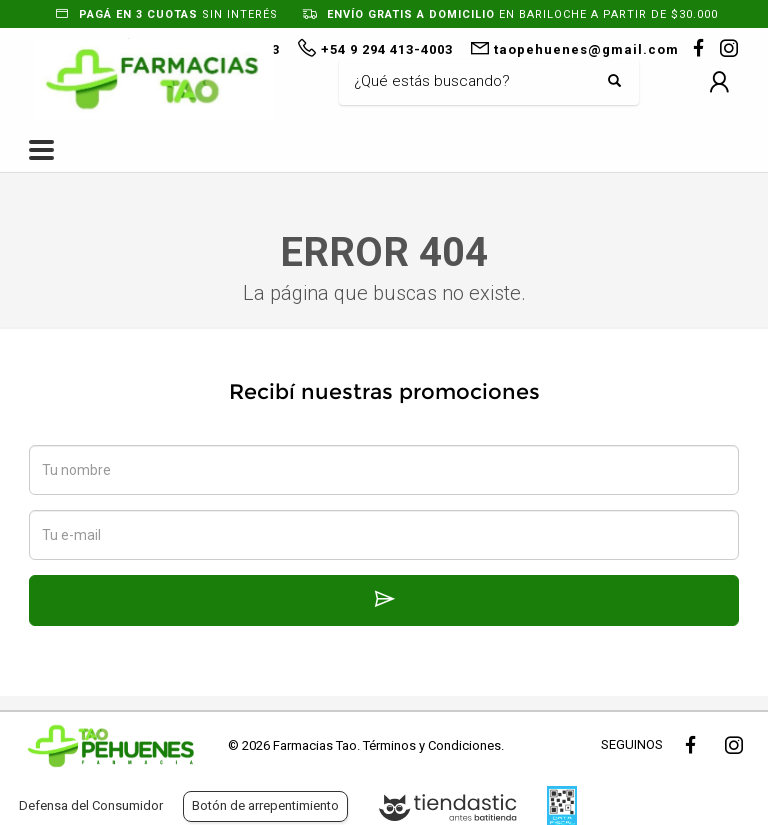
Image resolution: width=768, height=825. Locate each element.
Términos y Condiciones (432, 745)
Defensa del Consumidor (91, 805)
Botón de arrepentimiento (265, 805)
